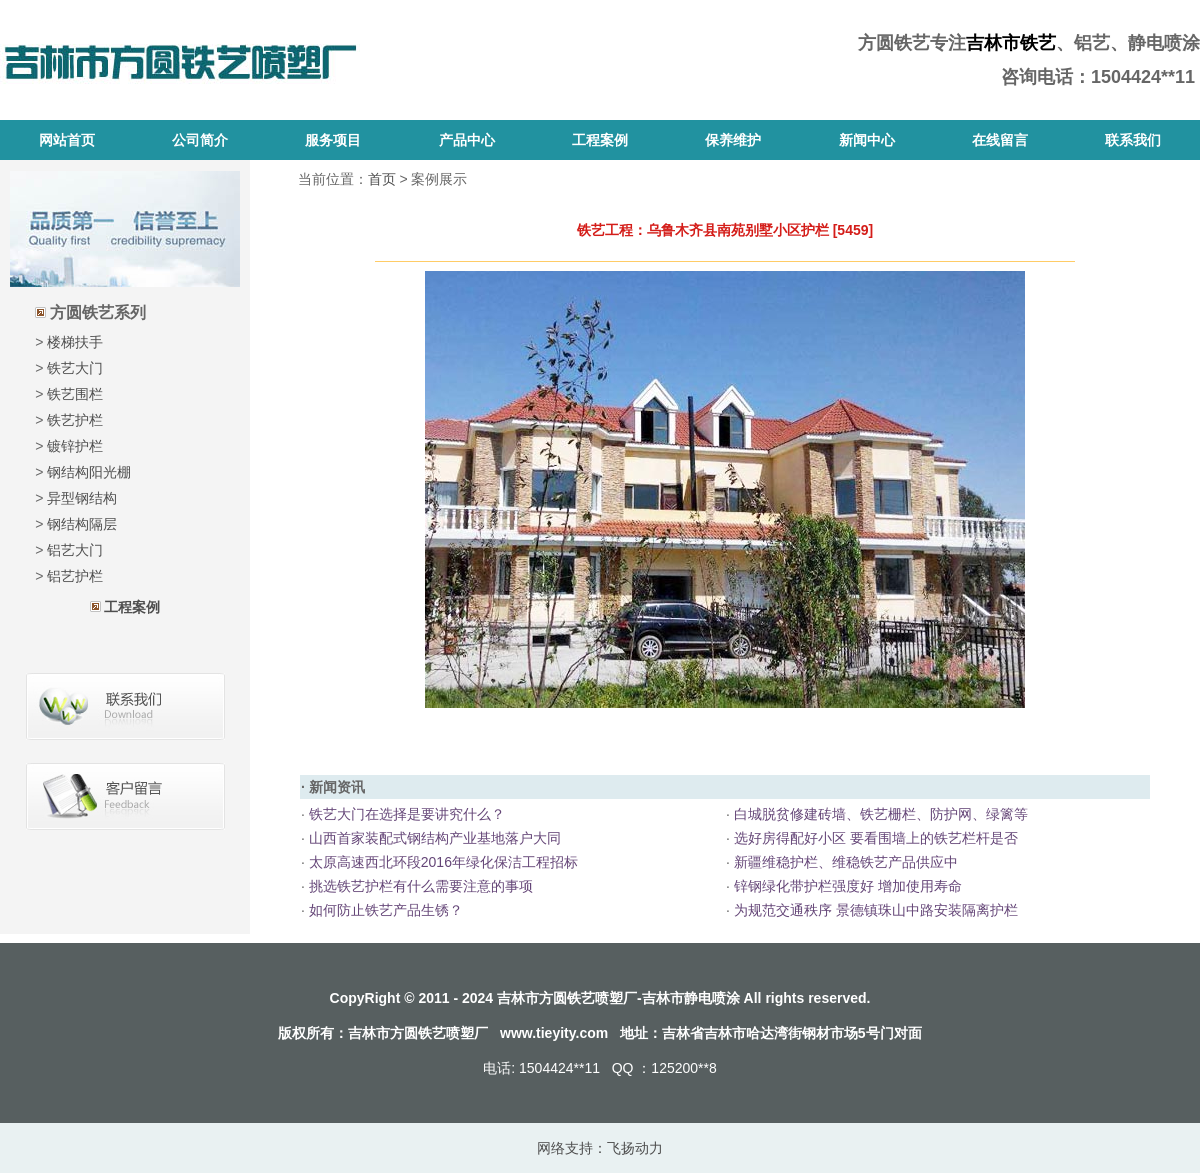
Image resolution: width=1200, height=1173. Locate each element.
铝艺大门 (75, 550)
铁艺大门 (75, 368)
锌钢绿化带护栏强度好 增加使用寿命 (846, 886)
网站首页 (67, 140)
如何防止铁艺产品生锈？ (384, 910)
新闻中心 (867, 140)
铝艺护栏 (75, 576)
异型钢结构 (82, 498)
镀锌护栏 (75, 446)
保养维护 (733, 140)
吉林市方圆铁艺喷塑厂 (418, 1033)
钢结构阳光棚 (89, 472)
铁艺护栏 (75, 420)
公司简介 (200, 140)
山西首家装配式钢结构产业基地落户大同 (433, 838)
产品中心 (467, 140)
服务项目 (333, 140)
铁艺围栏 (75, 394)
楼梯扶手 (75, 342)
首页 (382, 179)
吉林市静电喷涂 (691, 998)
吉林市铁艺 (1011, 43)
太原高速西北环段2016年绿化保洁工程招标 (441, 862)
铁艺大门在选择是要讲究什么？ (405, 814)
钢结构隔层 (82, 524)
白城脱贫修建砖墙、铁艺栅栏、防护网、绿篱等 (879, 814)
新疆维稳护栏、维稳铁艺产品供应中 (844, 862)
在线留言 (1000, 140)
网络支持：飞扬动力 (600, 1148)
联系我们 (1133, 140)
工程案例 (600, 140)
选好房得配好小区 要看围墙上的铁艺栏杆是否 (874, 838)
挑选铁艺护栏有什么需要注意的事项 (419, 886)
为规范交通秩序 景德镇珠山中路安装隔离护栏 (874, 910)
